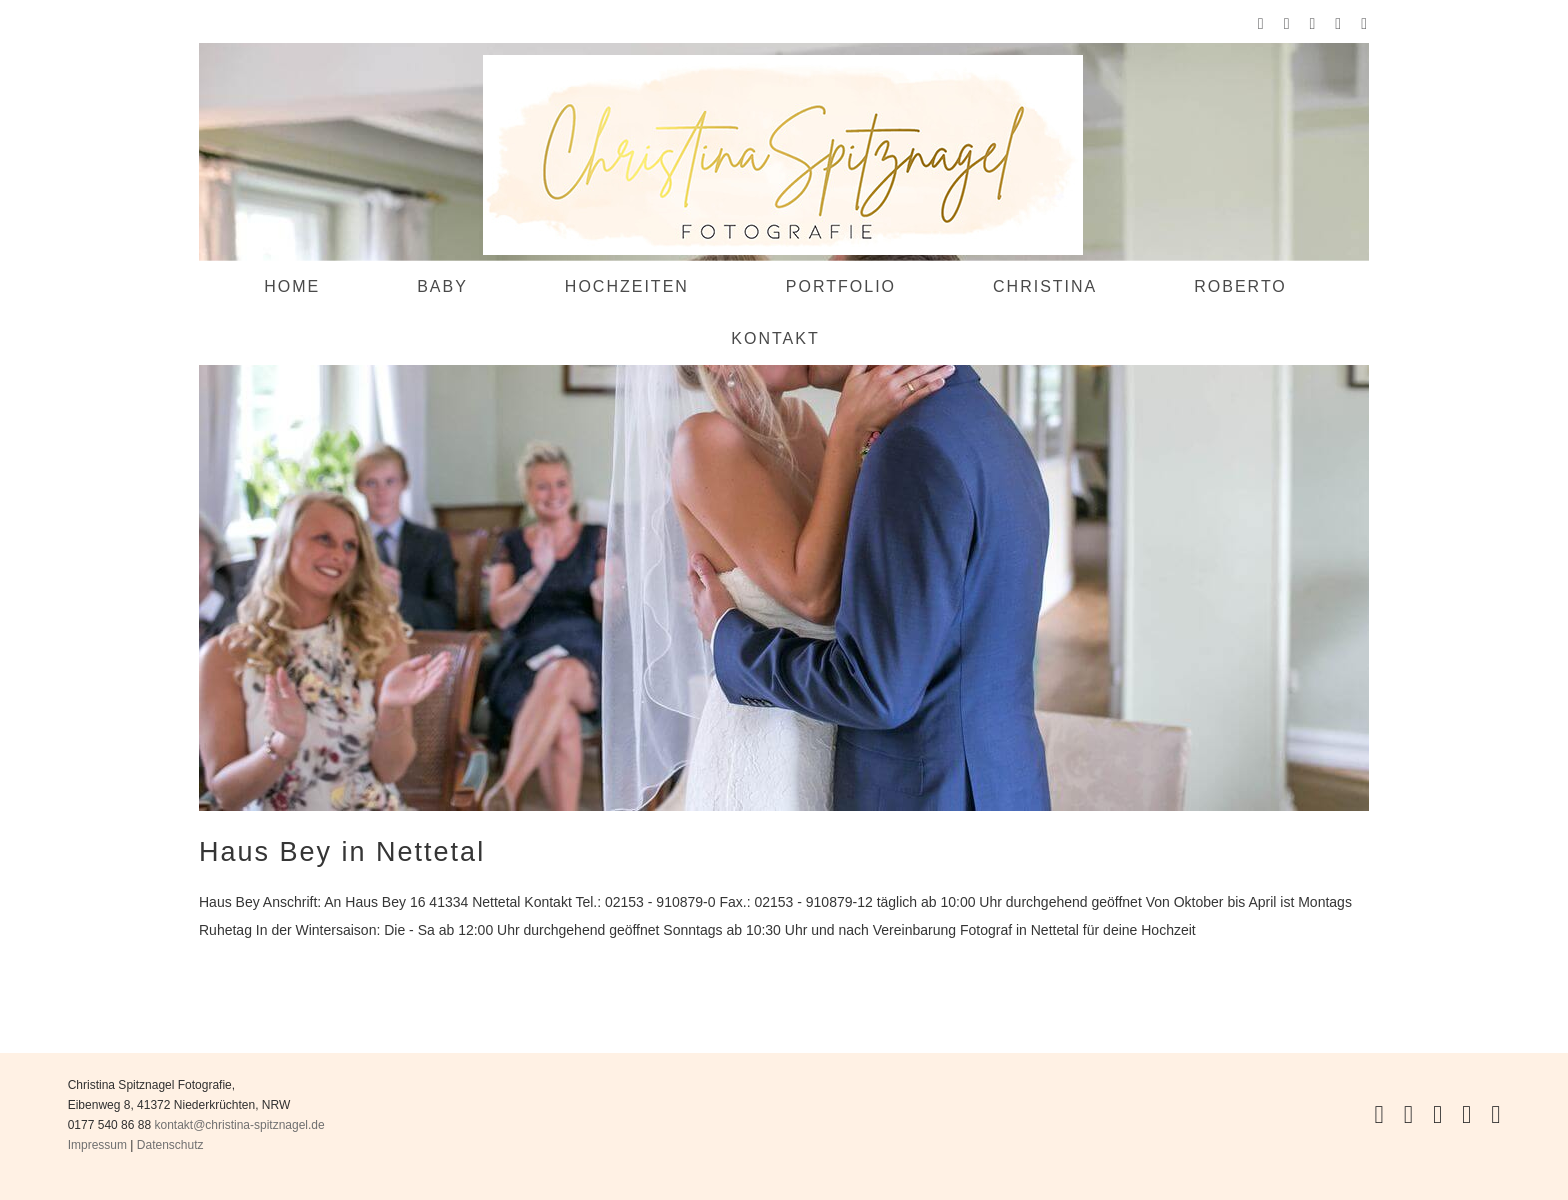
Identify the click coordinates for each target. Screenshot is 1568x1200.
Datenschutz (170, 1145)
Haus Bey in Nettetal (342, 852)
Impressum (97, 1145)
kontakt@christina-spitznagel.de (239, 1125)
